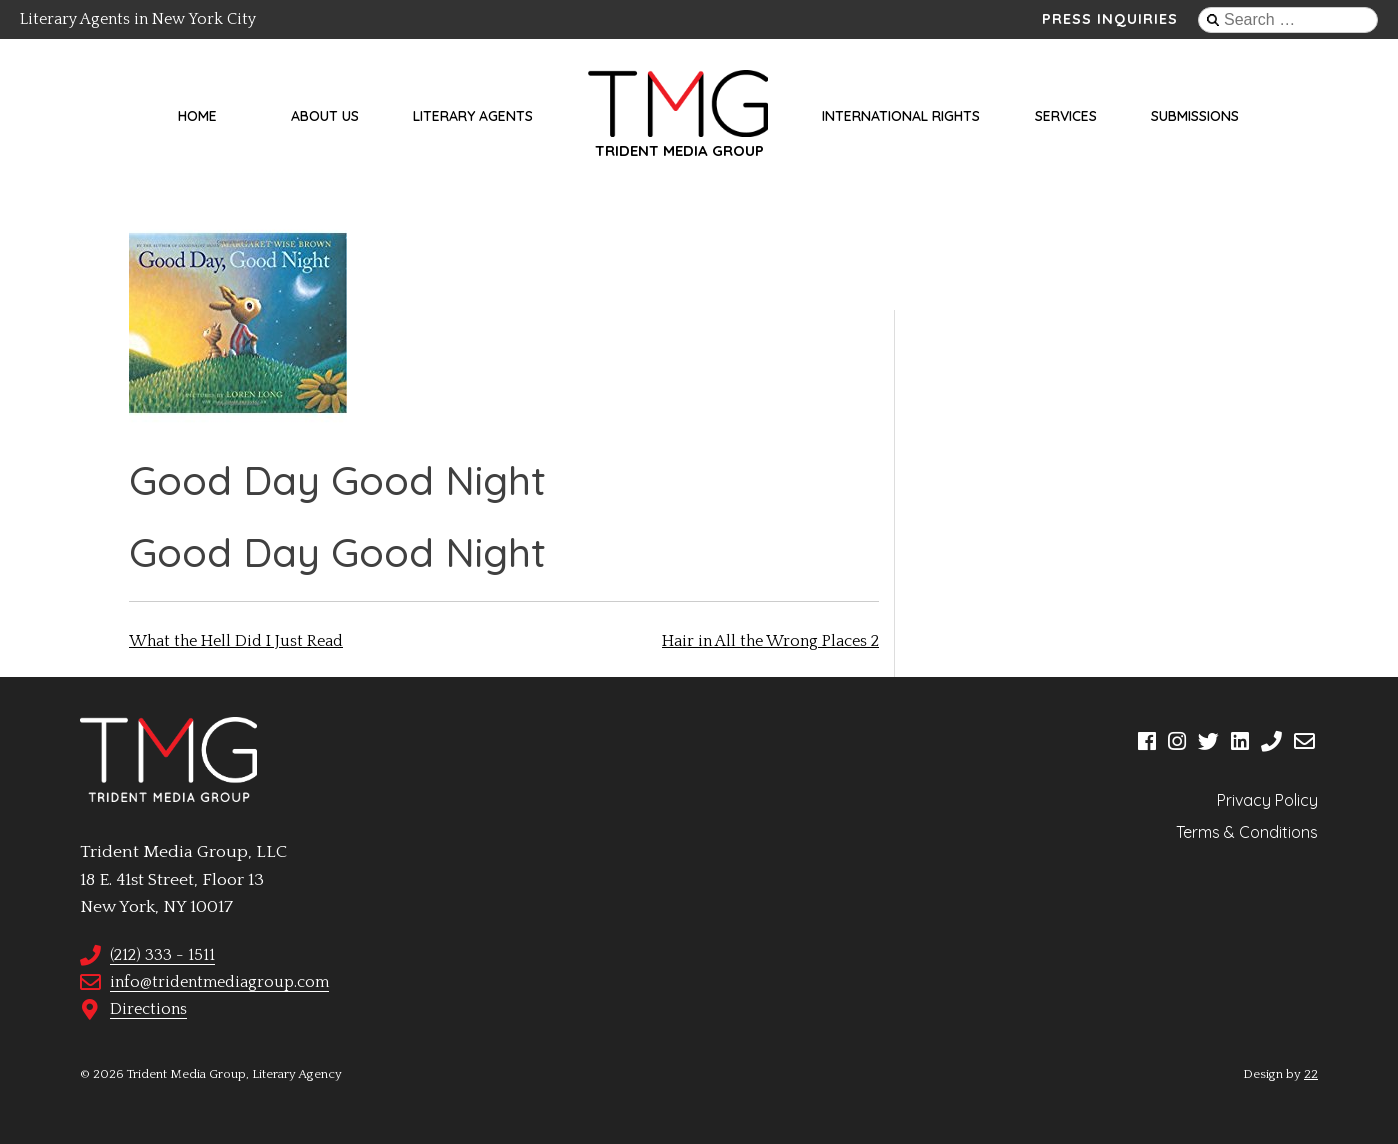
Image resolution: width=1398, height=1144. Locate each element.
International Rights (901, 116)
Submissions (1195, 116)
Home (197, 116)
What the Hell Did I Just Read (236, 641)
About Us (325, 116)
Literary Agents (473, 116)
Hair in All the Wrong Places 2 (770, 641)
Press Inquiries (1110, 19)
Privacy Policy (1267, 800)
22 (1311, 1074)
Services (1066, 116)
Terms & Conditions (1247, 832)
